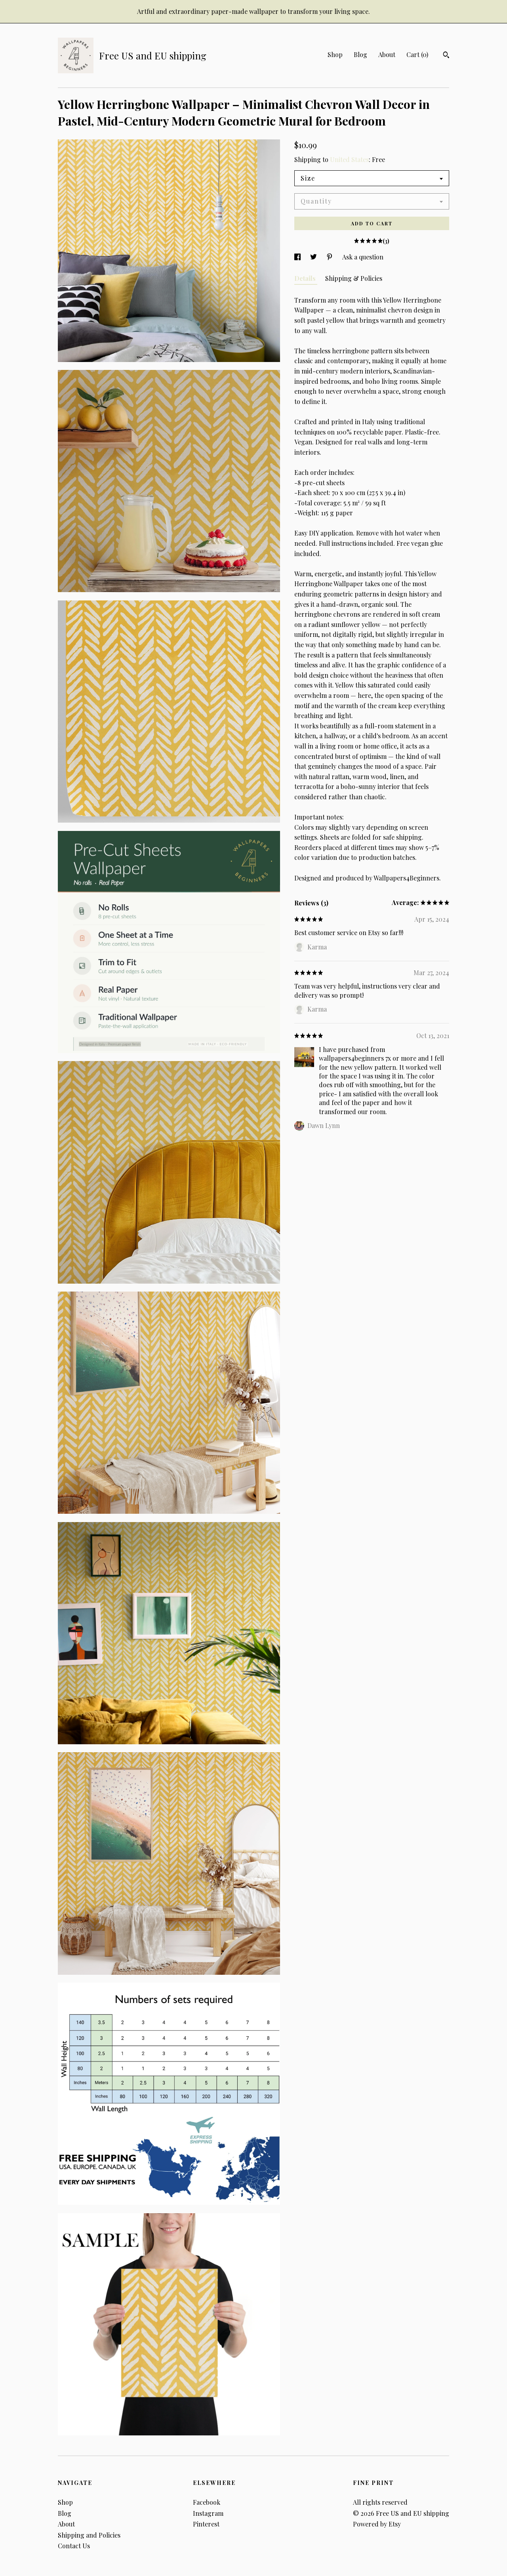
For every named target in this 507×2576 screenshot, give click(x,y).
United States (349, 159)
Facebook (206, 2502)
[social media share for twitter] (314, 257)
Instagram (208, 2513)
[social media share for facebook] (298, 257)
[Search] (446, 55)
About (386, 54)
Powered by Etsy (377, 2524)
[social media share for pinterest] (330, 257)
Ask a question (362, 257)
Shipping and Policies (89, 2535)
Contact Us (74, 2546)
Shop (335, 54)
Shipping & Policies (353, 278)
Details (305, 278)
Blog (360, 54)
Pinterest (206, 2524)
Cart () (417, 54)
